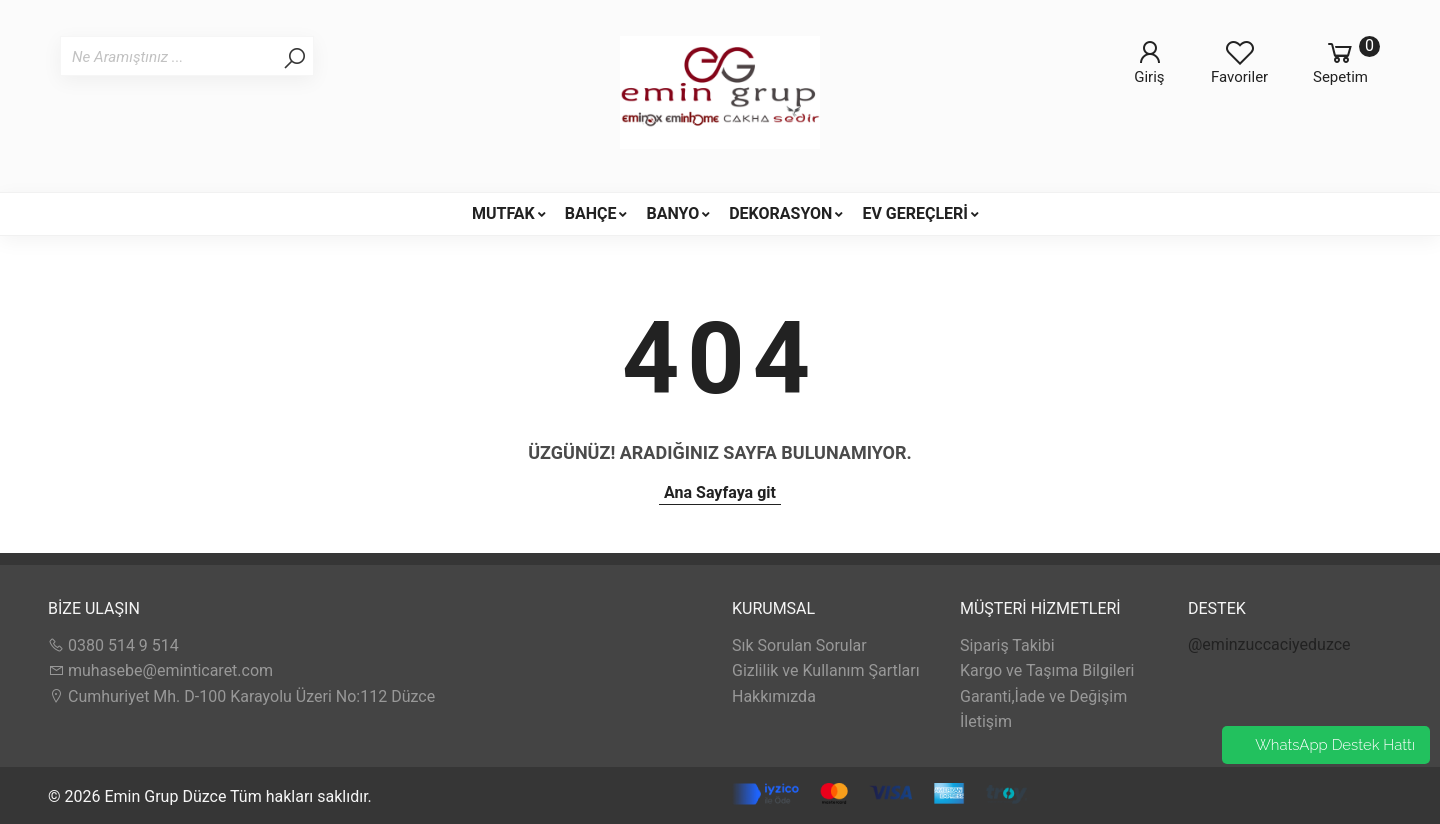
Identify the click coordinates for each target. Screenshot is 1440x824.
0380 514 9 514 (113, 645)
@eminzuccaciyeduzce (1269, 644)
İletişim (986, 721)
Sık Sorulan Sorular (799, 645)
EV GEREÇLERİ (915, 213)
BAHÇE (591, 213)
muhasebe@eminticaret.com (160, 670)
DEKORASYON (780, 213)
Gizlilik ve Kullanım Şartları (826, 670)
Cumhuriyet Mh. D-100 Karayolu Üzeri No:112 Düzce (241, 696)
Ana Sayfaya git (720, 492)
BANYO (672, 213)
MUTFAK (503, 213)
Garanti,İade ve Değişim (1043, 696)
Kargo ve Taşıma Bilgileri (1047, 670)
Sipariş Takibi (1007, 645)
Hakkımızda (774, 696)
